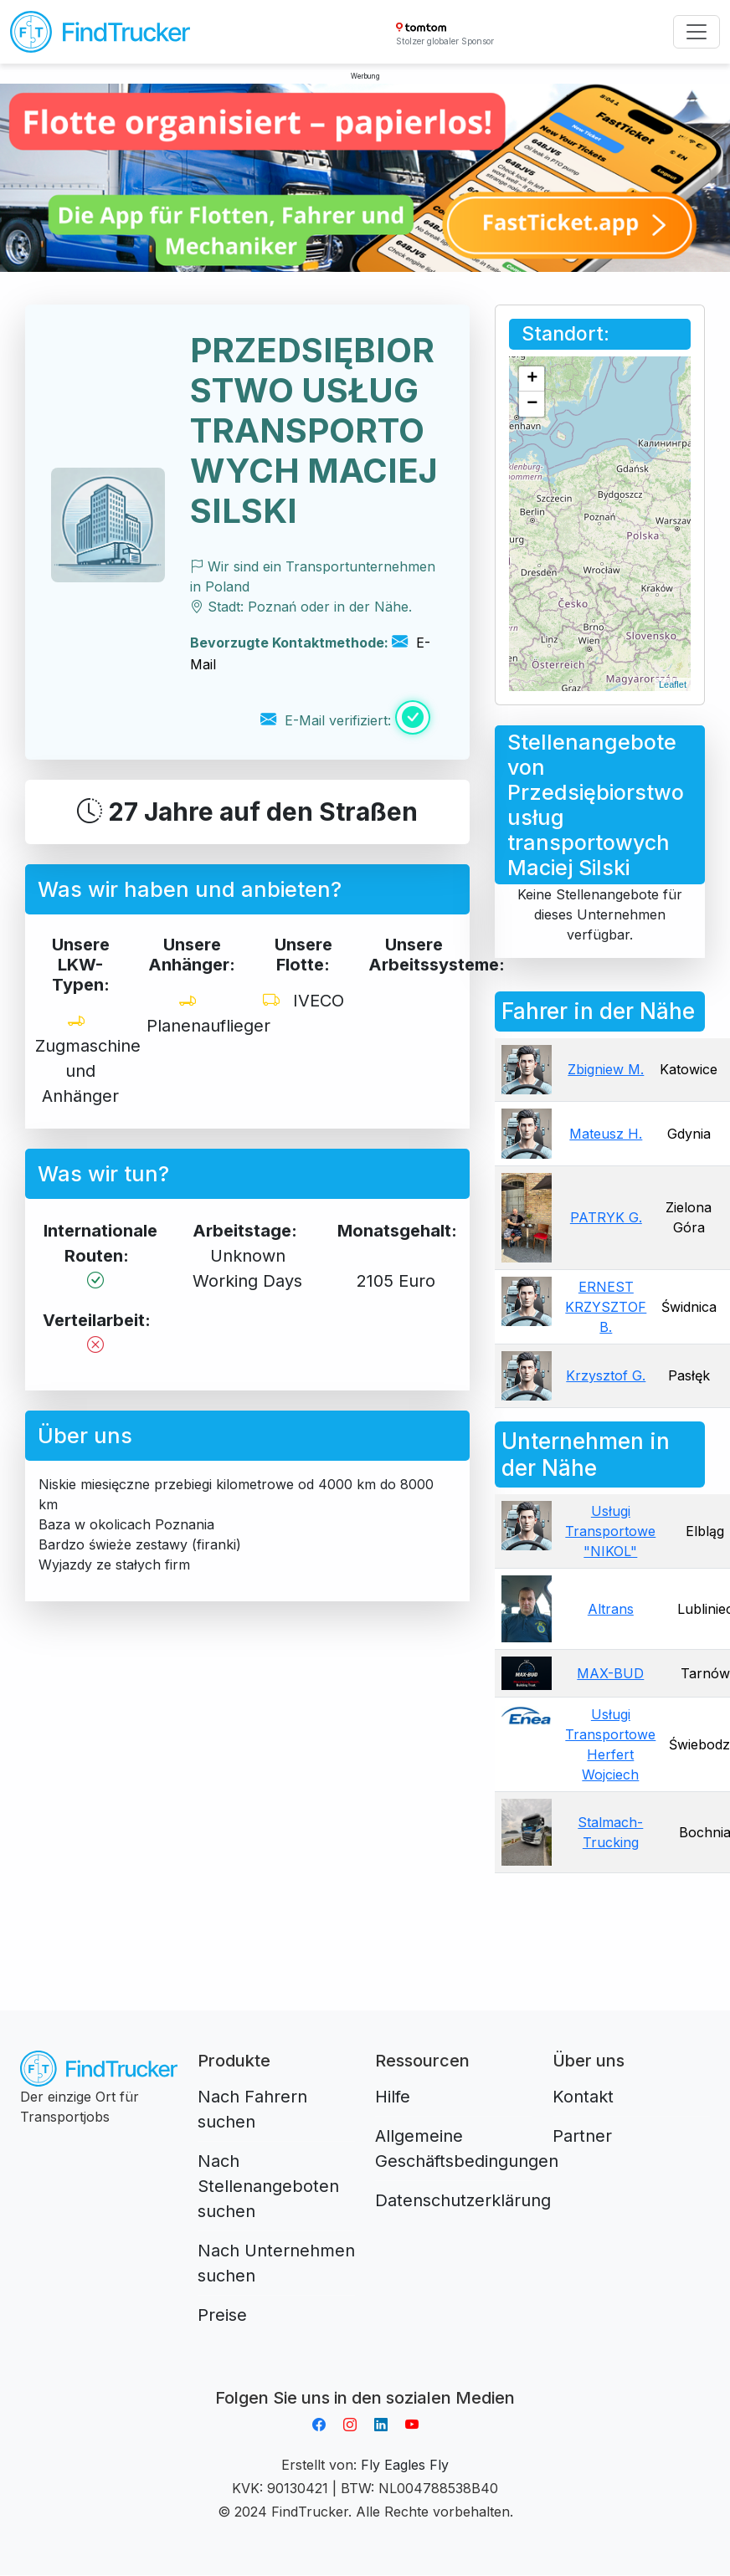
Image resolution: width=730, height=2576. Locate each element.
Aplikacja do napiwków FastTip (365, 2377)
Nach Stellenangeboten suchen (268, 2186)
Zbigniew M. (606, 1069)
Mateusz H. (605, 1133)
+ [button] (532, 379)
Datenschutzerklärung (463, 2200)
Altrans (611, 1608)
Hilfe (392, 2097)
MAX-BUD (610, 1673)
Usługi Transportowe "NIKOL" (610, 1531)
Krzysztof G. (605, 1375)
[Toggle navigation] (696, 32)
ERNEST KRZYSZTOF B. (605, 1306)
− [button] (532, 404)
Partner (582, 2136)
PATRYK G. (606, 1217)
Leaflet (672, 684)
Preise (222, 2315)
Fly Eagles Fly (405, 2464)
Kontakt (583, 2097)
